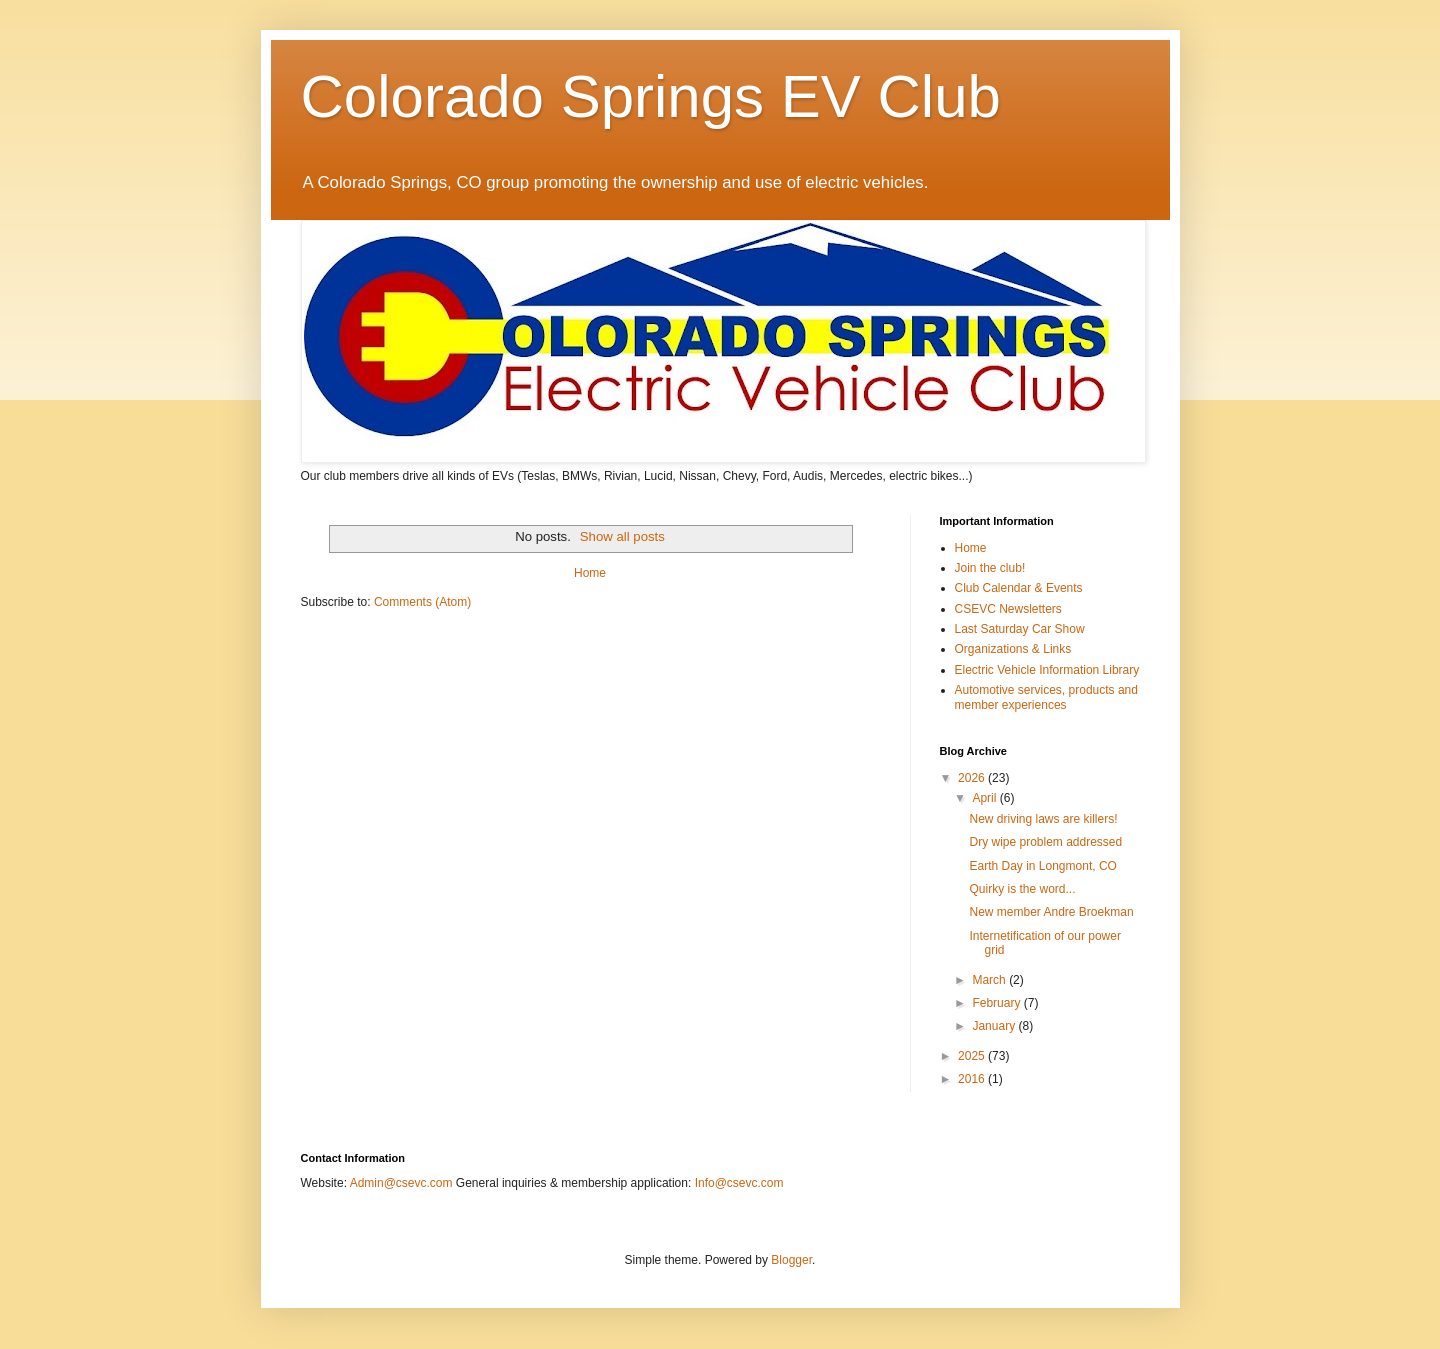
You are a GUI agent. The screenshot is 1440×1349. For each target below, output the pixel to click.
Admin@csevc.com (401, 1183)
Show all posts (622, 536)
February (997, 1003)
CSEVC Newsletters (1008, 609)
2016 (973, 1079)
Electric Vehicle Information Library (1047, 670)
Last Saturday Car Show (1020, 629)
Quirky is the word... (1022, 889)
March (990, 980)
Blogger (791, 1260)
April (985, 798)
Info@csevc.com (739, 1183)
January (995, 1026)
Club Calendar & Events (1019, 588)
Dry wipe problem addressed (1045, 842)
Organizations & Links (1013, 649)
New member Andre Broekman (1051, 912)
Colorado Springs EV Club (651, 96)
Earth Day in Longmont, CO (1042, 866)
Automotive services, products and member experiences (1046, 697)
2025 (973, 1056)
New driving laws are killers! (1043, 819)
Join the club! (990, 568)
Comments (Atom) (422, 602)
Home (590, 573)
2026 (973, 778)
